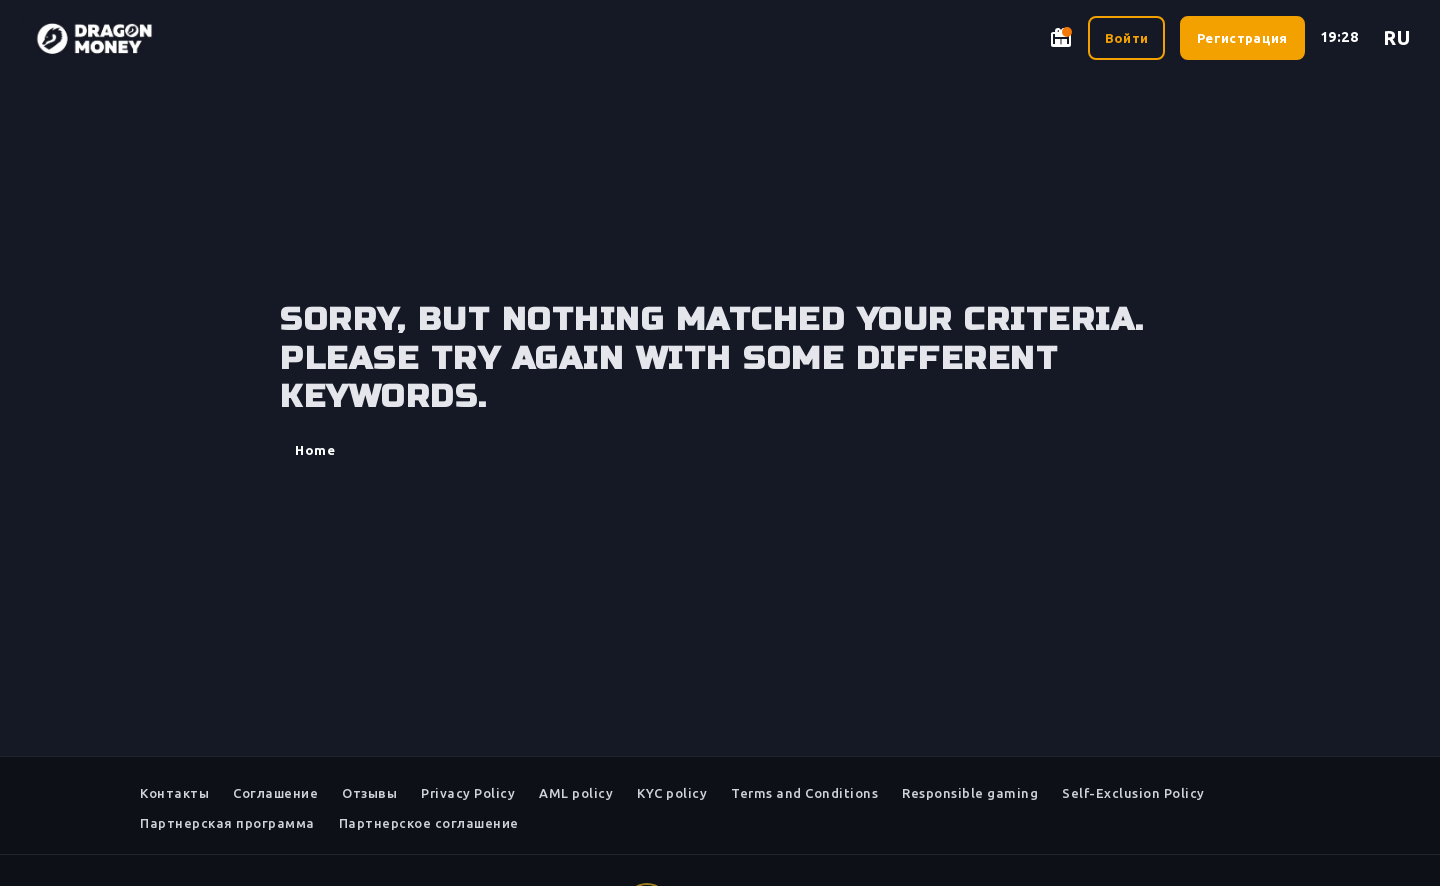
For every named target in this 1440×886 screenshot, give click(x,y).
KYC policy (672, 793)
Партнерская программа (227, 823)
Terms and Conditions (804, 793)
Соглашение (275, 793)
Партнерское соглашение (429, 823)
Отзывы (369, 793)
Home (315, 450)
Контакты (174, 793)
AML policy (576, 793)
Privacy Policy (468, 793)
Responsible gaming (970, 793)
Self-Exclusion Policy (1133, 793)
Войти (1127, 38)
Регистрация (1242, 38)
